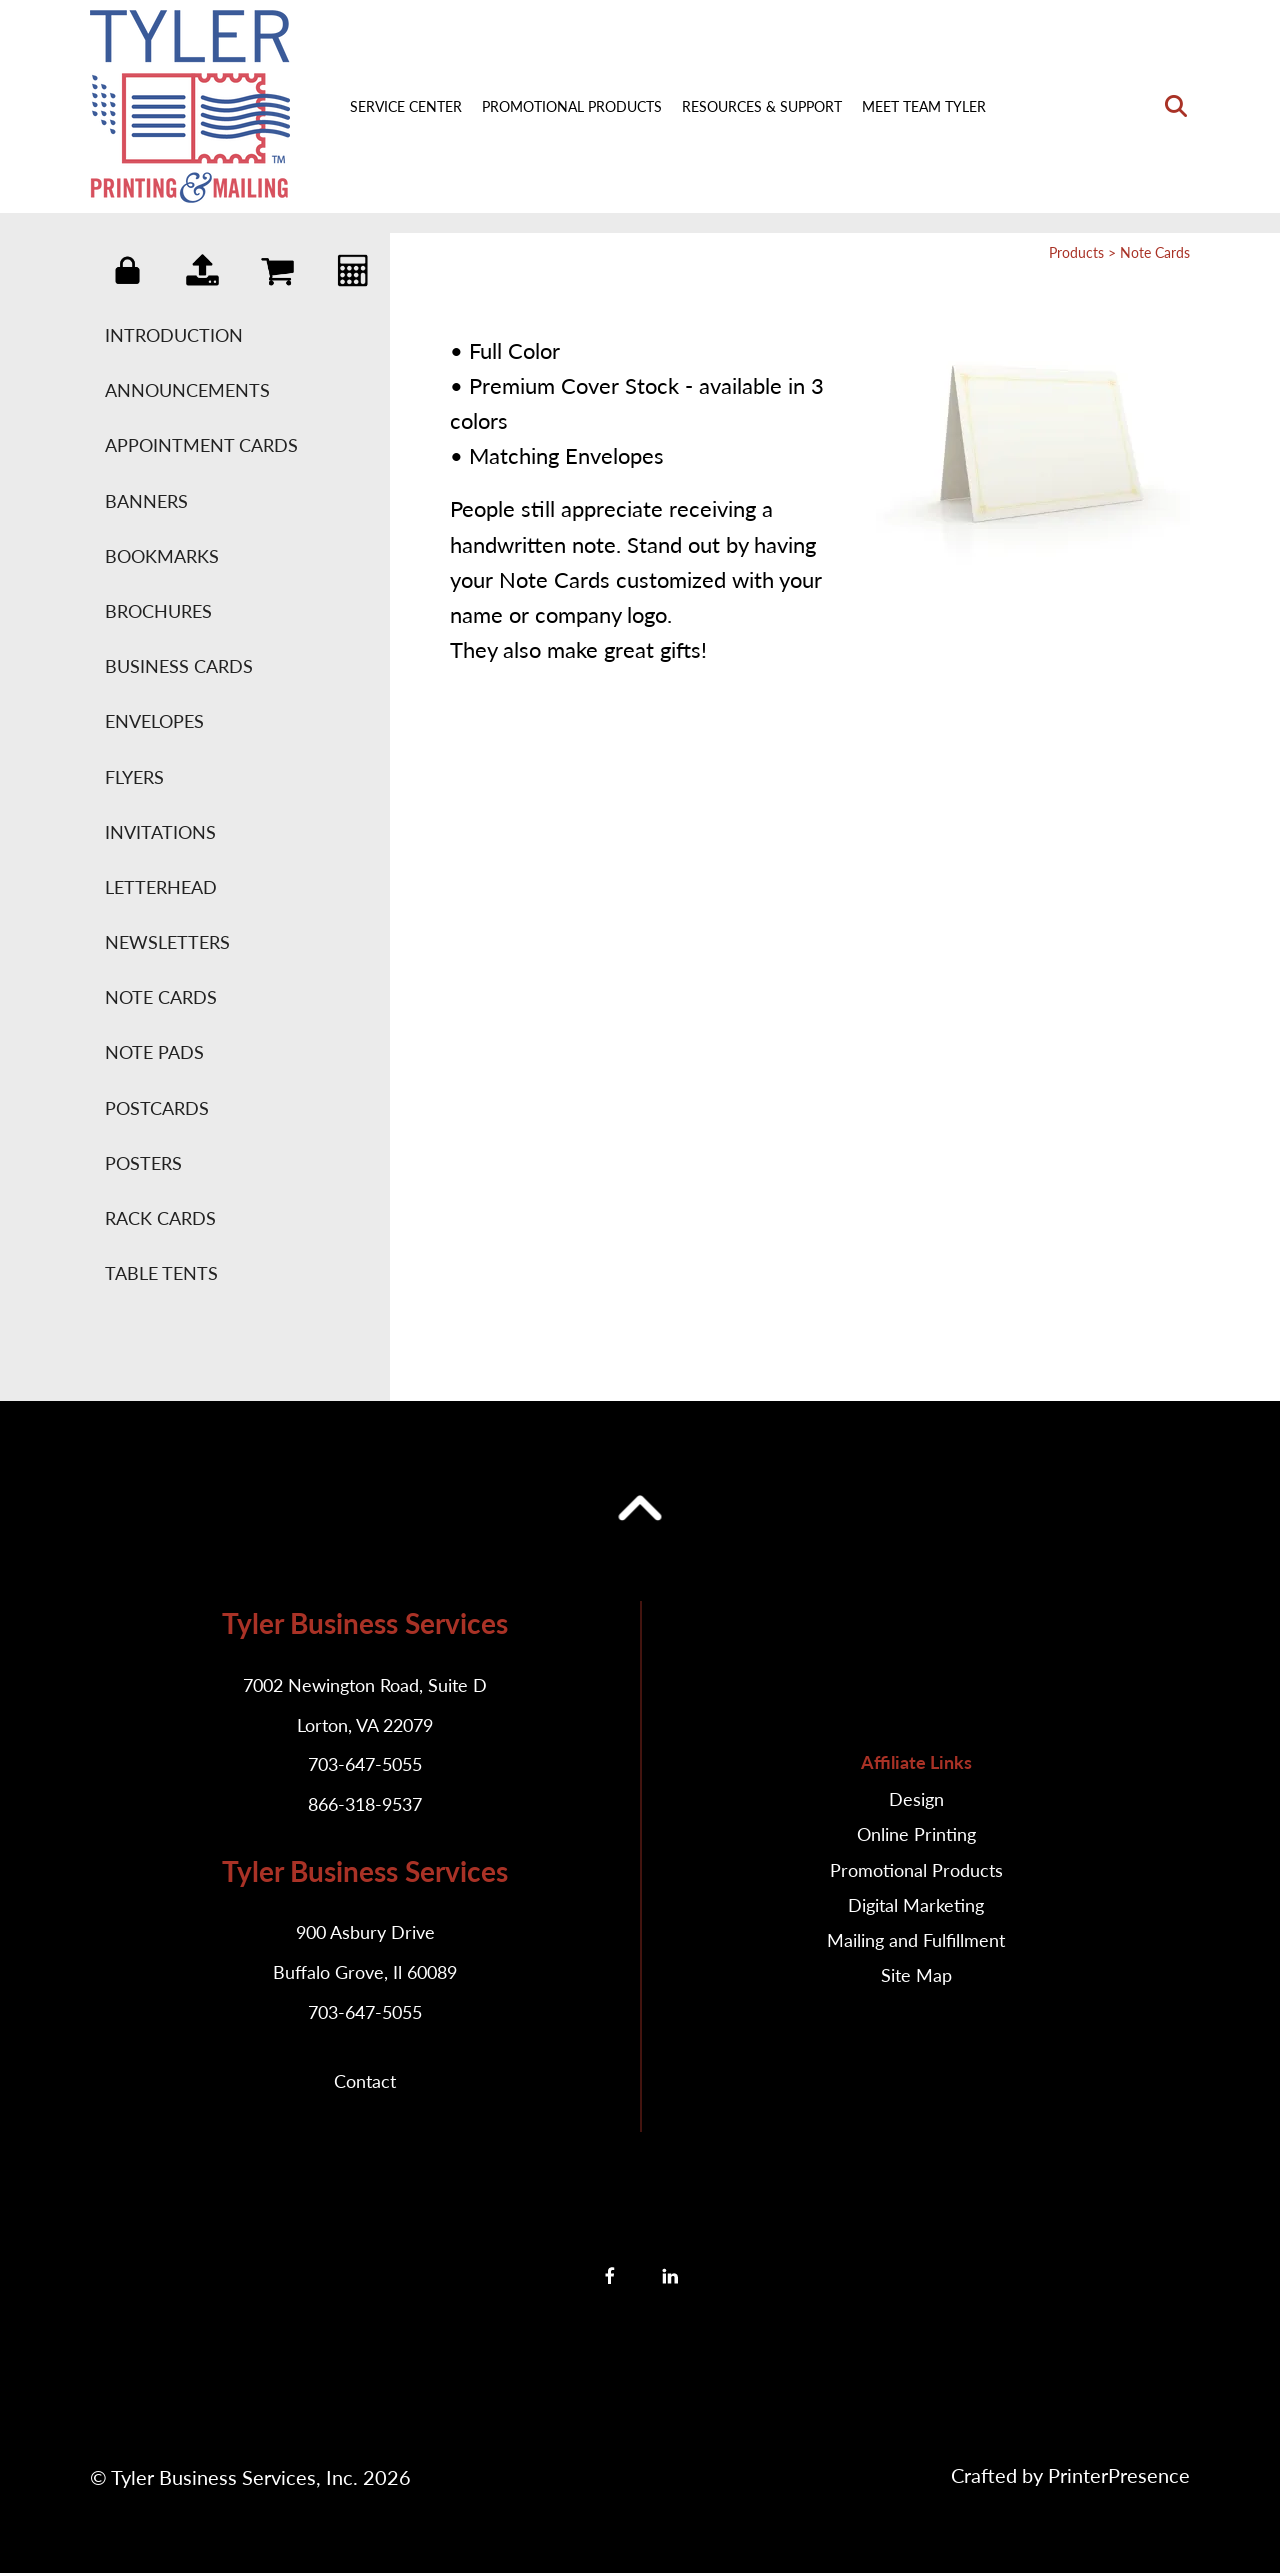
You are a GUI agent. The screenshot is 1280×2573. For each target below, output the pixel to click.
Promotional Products (572, 106)
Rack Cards (160, 1218)
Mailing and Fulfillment (916, 1940)
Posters (143, 1163)
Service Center (406, 106)
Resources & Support (762, 106)
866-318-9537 (365, 1804)
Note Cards (161, 997)
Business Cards (179, 666)
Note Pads (154, 1052)
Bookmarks (162, 556)
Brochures (158, 611)
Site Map (916, 1975)
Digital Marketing (916, 1905)
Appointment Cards (201, 445)
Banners (146, 501)
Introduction (174, 335)
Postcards (157, 1108)
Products (1076, 252)
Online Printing (916, 1834)
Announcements (187, 390)
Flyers (134, 777)
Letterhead (161, 887)
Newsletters (167, 942)
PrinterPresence (1119, 2475)
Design (916, 1799)
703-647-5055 (365, 1764)
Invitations (160, 832)
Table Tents (161, 1273)
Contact (365, 2081)
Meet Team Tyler (924, 106)
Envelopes (154, 721)
